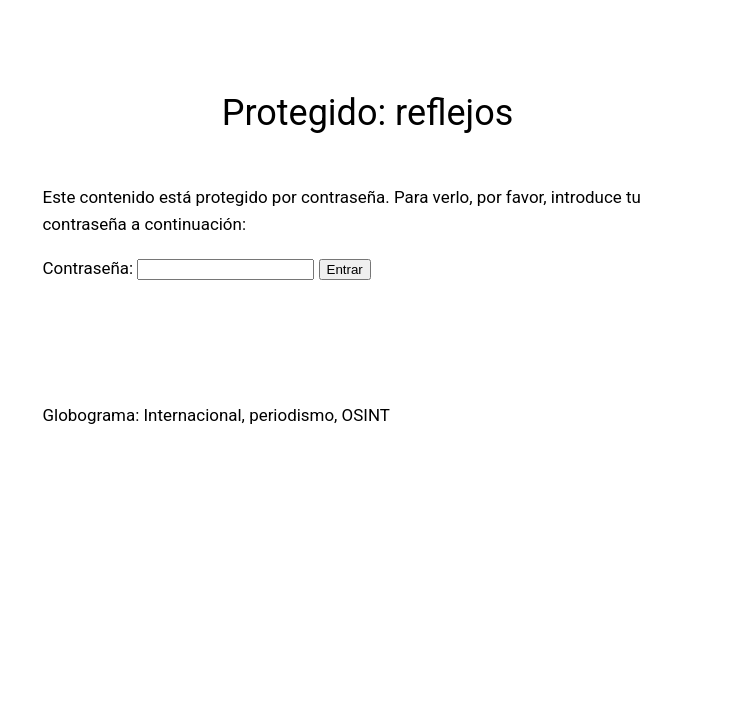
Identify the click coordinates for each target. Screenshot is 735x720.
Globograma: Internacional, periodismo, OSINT (216, 415)
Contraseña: (179, 268)
